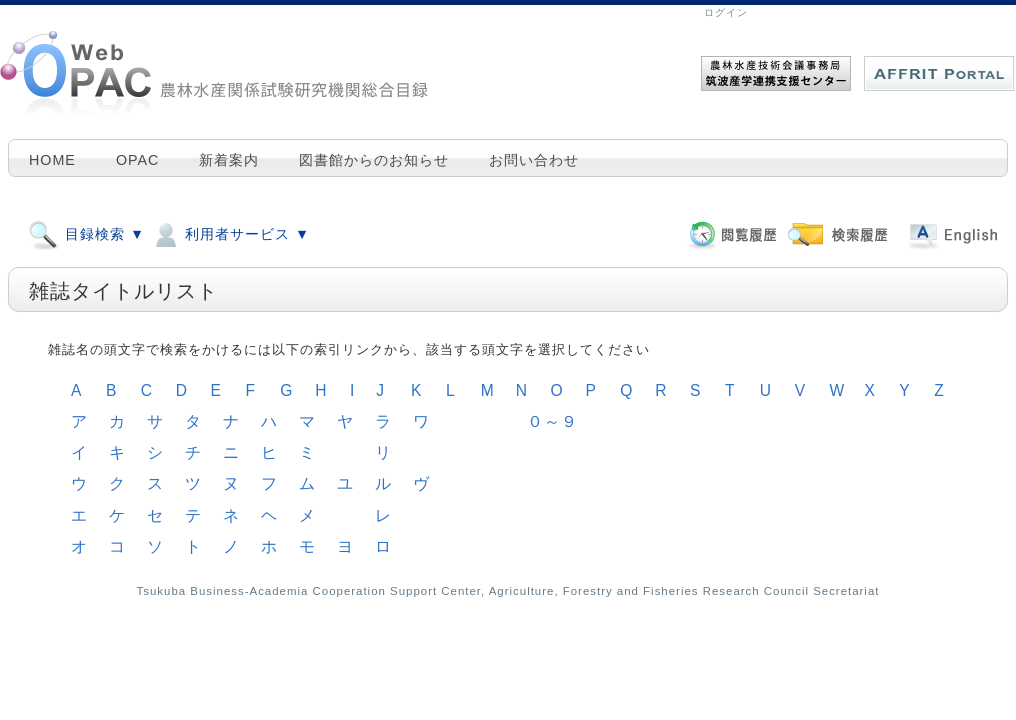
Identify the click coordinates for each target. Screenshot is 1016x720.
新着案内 (229, 160)
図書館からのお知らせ (374, 160)
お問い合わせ (534, 160)
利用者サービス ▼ (230, 234)
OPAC (137, 160)
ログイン (726, 12)
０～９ (552, 421)
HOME (52, 160)
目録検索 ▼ (86, 234)
